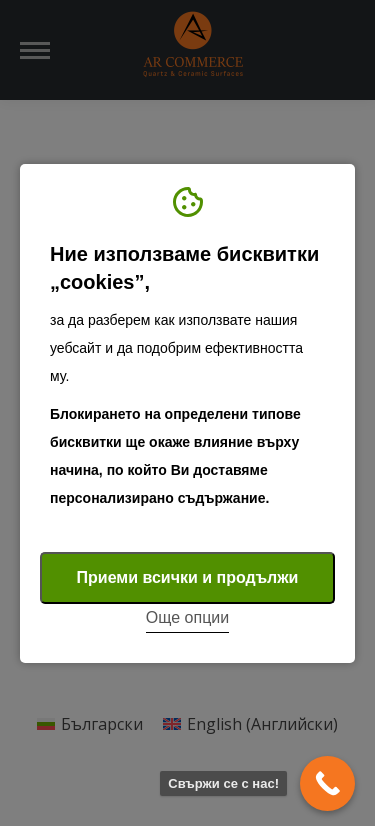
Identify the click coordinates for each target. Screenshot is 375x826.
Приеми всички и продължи (188, 577)
